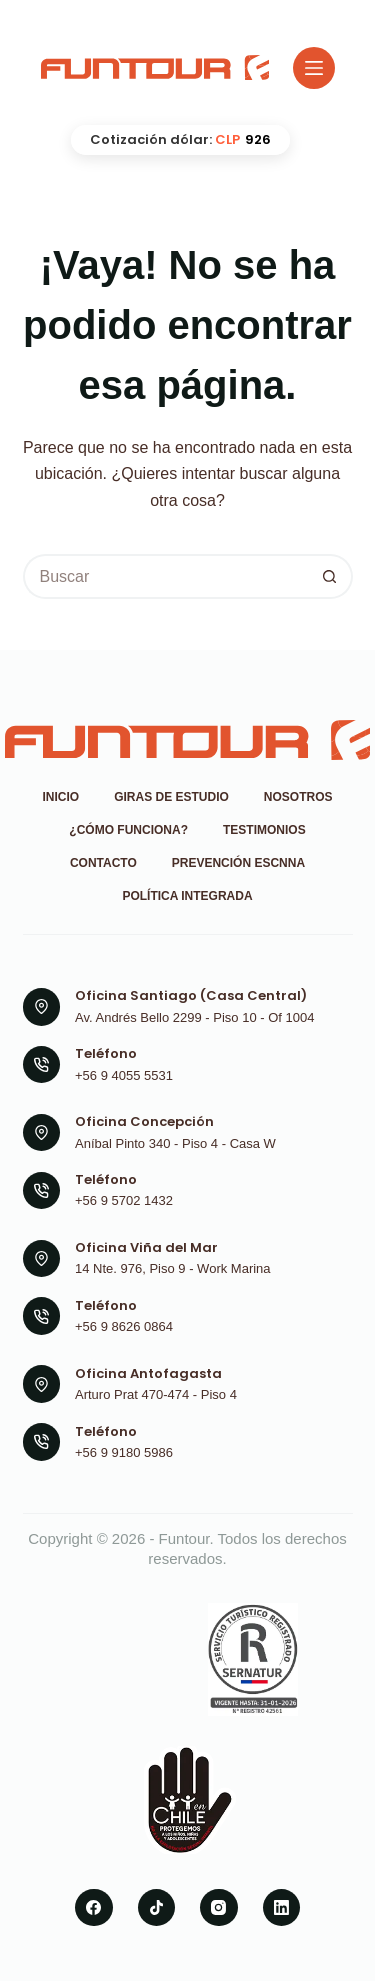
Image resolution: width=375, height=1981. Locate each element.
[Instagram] (219, 1908)
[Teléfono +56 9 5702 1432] (42, 1191)
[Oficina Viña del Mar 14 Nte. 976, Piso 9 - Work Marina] (42, 1259)
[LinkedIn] (282, 1908)
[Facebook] (94, 1908)
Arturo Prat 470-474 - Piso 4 (156, 1394)
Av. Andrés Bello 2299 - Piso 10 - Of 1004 (194, 1017)
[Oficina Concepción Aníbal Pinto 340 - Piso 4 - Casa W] (42, 1133)
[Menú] (314, 68)
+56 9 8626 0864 (124, 1326)
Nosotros (298, 797)
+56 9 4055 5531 (124, 1075)
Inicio (60, 797)
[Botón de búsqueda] (330, 576)
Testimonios (264, 830)
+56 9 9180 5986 (124, 1452)
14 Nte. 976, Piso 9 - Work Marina (173, 1268)
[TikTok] (157, 1908)
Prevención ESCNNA (238, 863)
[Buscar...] (165, 576)
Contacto (103, 863)
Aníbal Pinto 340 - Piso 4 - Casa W (175, 1143)
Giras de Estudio (171, 797)
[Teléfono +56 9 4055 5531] (42, 1065)
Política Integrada (187, 896)
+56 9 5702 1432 (124, 1200)
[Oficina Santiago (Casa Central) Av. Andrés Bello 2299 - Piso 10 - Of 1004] (42, 1007)
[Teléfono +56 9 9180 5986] (42, 1442)
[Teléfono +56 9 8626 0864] (42, 1316)
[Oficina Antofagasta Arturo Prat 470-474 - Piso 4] (42, 1384)
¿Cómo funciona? (128, 830)
